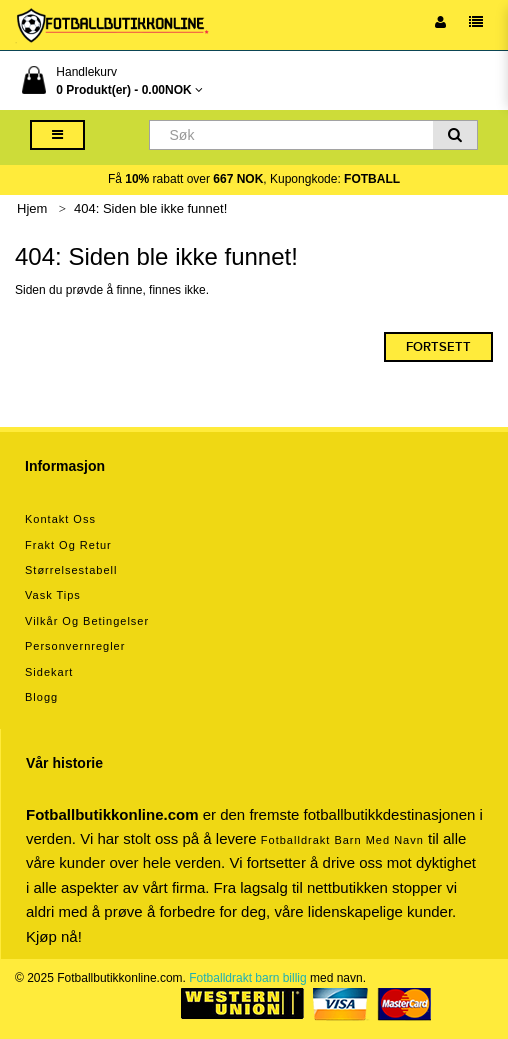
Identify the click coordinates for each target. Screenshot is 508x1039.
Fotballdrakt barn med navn (342, 840)
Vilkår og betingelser (87, 621)
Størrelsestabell (71, 570)
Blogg (41, 697)
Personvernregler (75, 646)
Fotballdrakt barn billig (247, 978)
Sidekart (49, 672)
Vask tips (53, 595)
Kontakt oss (60, 519)
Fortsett (438, 347)
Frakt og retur (68, 545)
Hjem (32, 208)
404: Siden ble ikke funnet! (150, 208)
